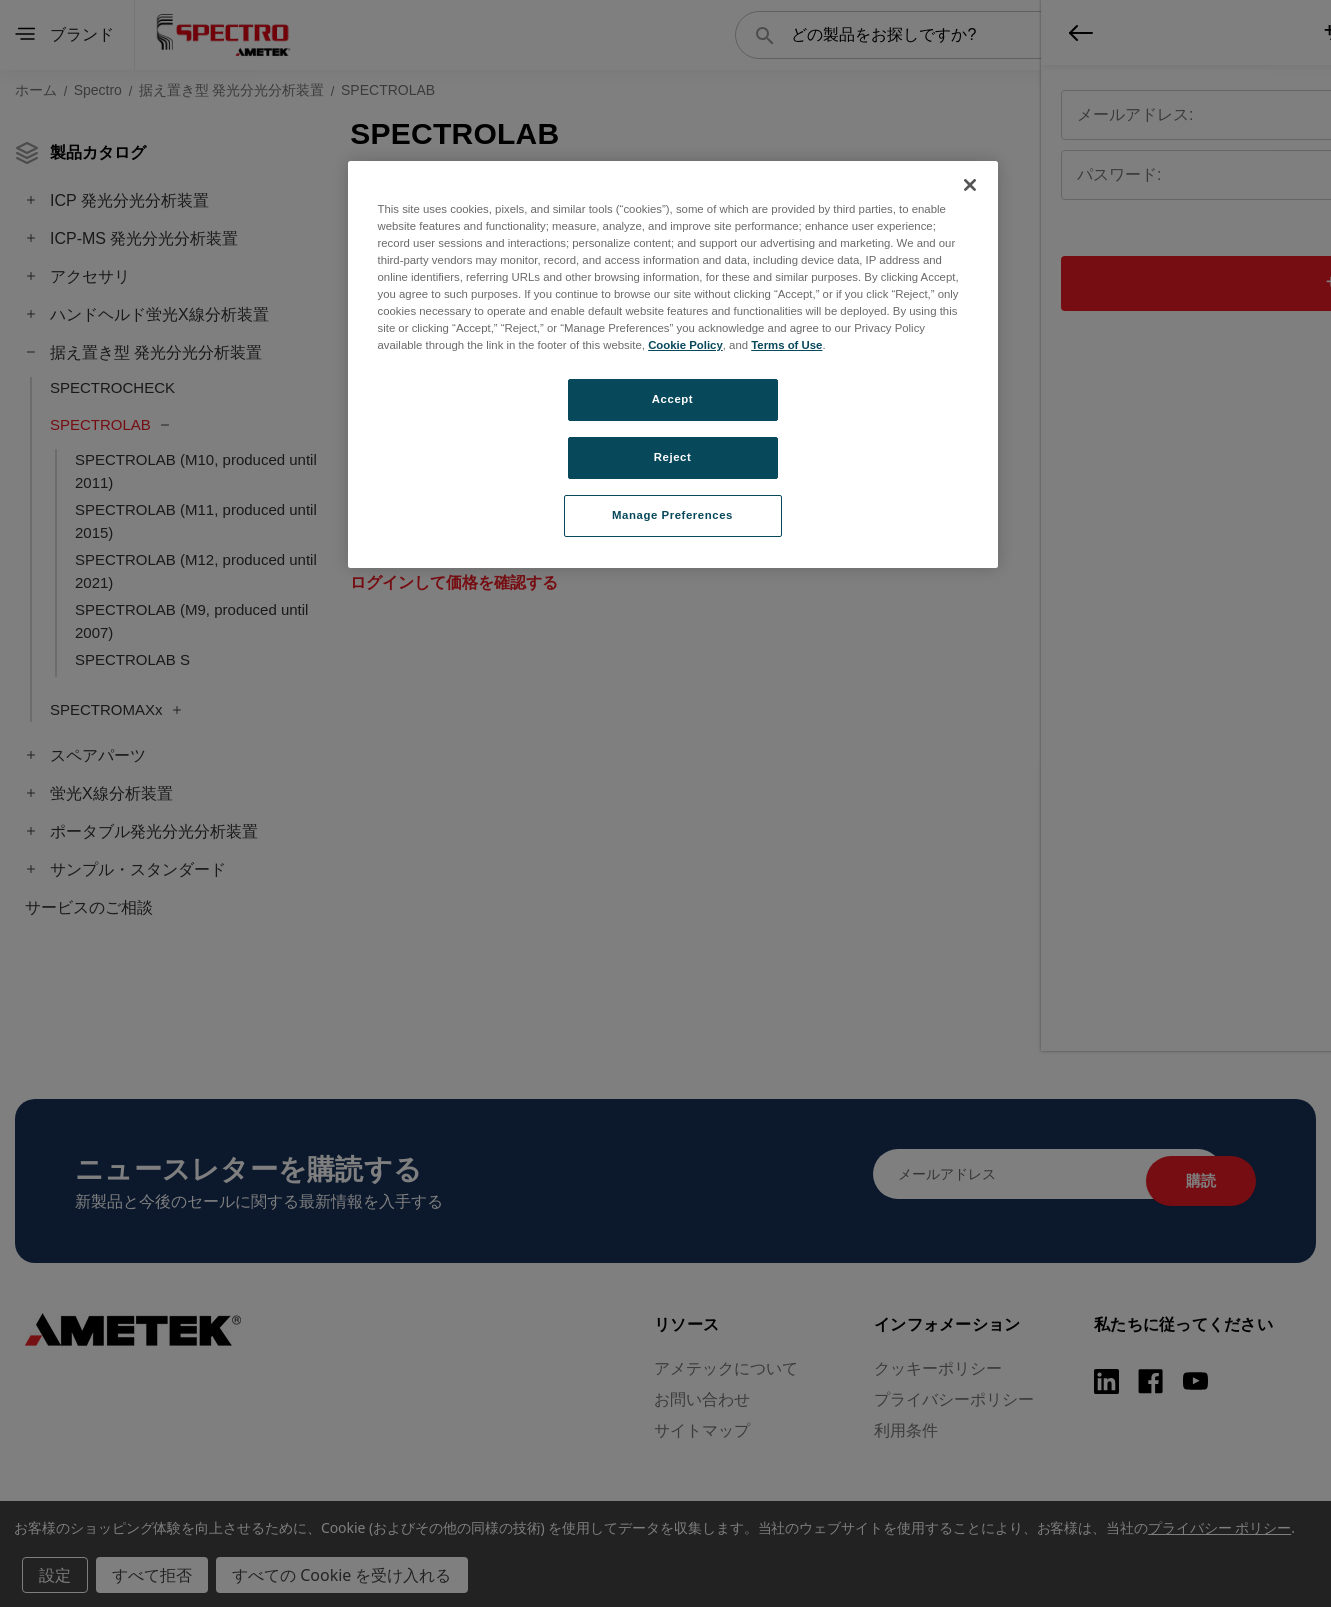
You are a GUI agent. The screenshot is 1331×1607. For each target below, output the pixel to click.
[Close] (970, 185)
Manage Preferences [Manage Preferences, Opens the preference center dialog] (672, 515)
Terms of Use (786, 345)
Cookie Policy (685, 345)
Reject (673, 457)
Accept (672, 399)
